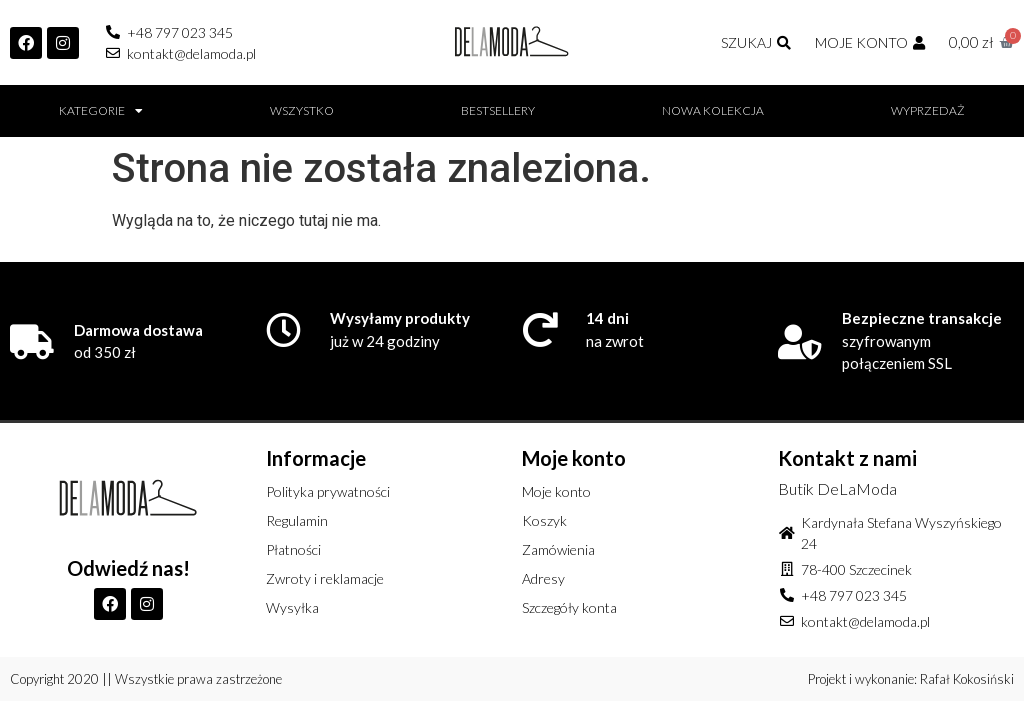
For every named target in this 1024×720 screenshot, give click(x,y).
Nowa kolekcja (713, 110)
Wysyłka (292, 607)
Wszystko (302, 110)
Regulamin (297, 520)
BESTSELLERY (498, 110)
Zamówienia (558, 549)
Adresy (543, 578)
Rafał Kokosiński (967, 679)
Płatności (293, 549)
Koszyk (544, 520)
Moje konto (556, 491)
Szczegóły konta (569, 607)
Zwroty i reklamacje (325, 578)
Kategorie (101, 111)
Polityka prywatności (328, 491)
